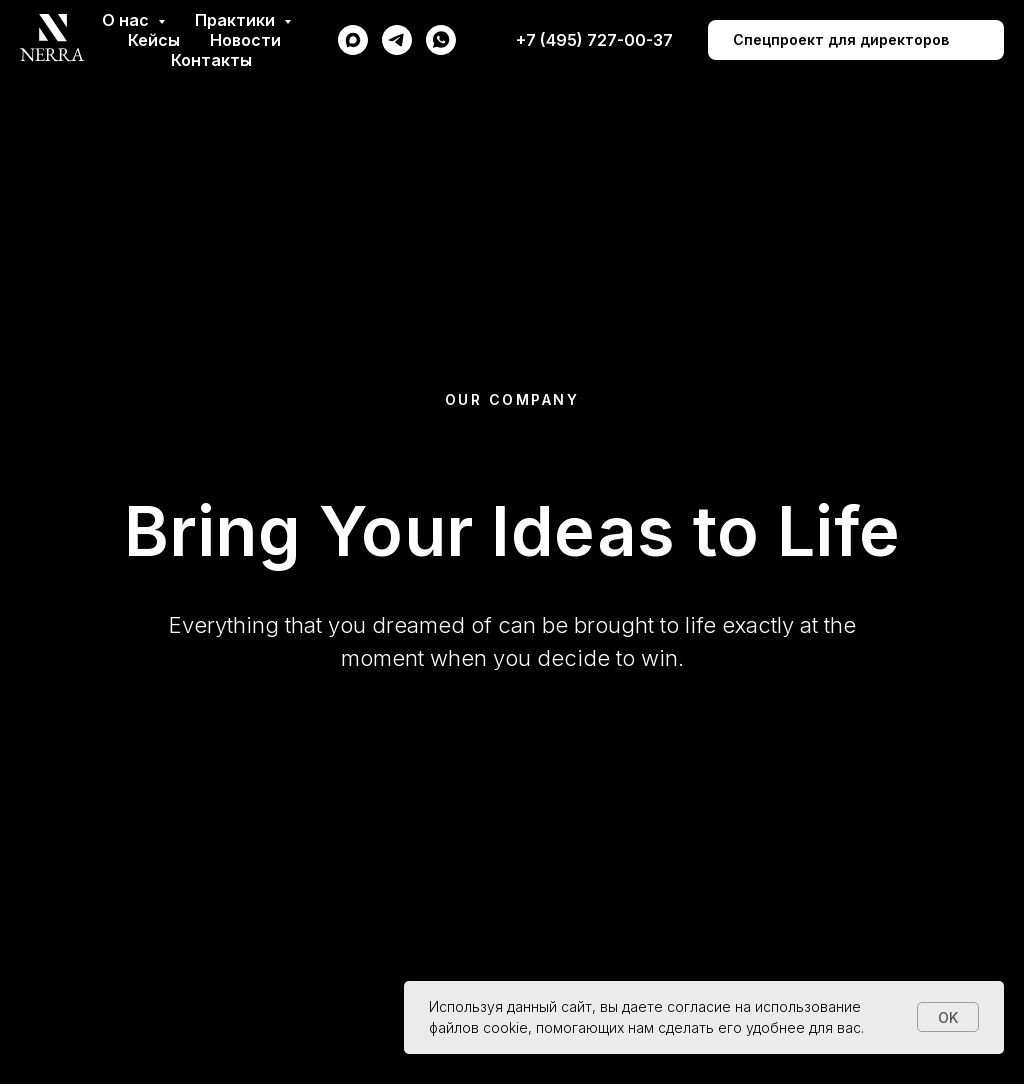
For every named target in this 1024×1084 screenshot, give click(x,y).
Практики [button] (237, 20)
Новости (245, 40)
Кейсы (154, 40)
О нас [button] (127, 20)
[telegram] (397, 40)
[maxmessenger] (353, 40)
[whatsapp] (441, 40)
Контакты (211, 60)
